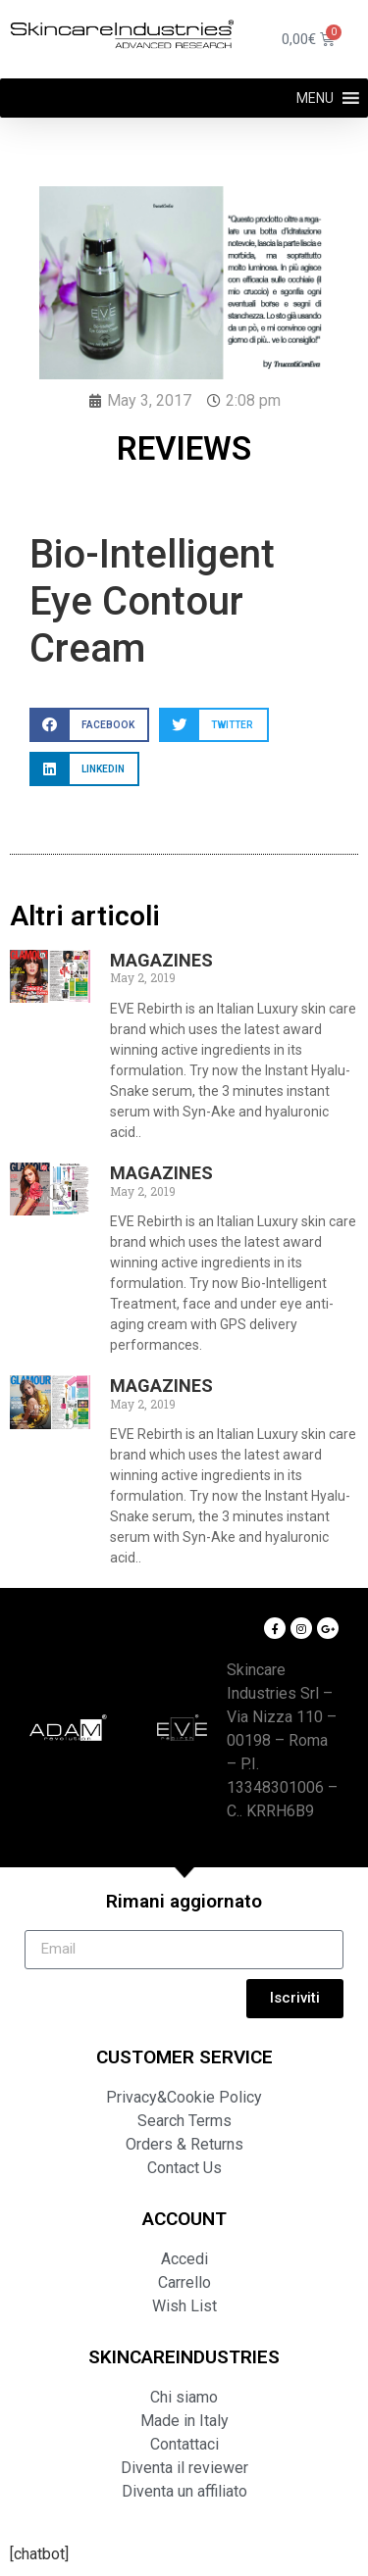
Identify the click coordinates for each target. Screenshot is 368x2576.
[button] (315, 98)
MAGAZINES (161, 960)
